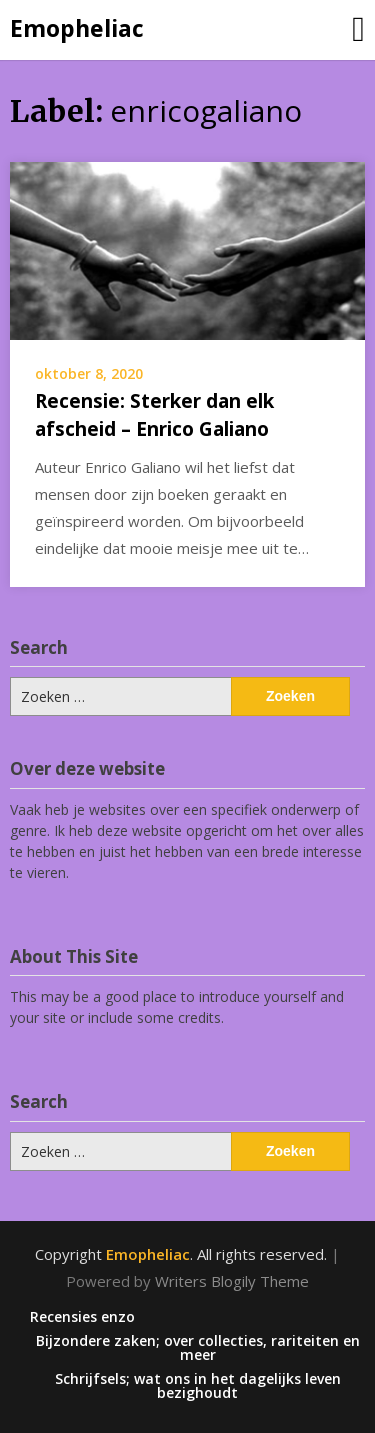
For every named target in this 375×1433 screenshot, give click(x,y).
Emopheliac (77, 28)
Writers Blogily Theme (232, 1281)
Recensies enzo (82, 1317)
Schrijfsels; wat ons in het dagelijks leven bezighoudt (198, 1386)
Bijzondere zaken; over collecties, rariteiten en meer (198, 1348)
